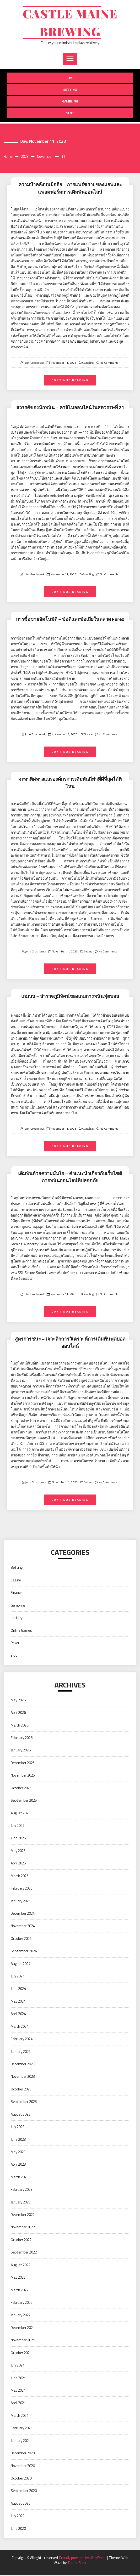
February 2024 (21, 2040)
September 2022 (24, 2253)
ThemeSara (76, 2563)
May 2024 (18, 2002)
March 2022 (19, 2291)
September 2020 (24, 2491)
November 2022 (23, 2228)
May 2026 (18, 1701)
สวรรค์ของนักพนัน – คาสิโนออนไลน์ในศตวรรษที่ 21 (70, 408)
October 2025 (21, 1789)
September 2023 (24, 2102)
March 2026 (19, 1726)
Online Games (21, 1631)
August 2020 (20, 2504)
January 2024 (21, 2052)
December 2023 (23, 2065)
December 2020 (23, 2454)
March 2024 (19, 2027)
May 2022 (18, 2278)
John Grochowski (34, 363)
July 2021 (17, 2366)
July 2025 (17, 1826)
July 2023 (17, 2127)
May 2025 (18, 1851)
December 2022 (23, 2215)
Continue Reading (70, 381)
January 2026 (21, 1751)
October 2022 (21, 2240)
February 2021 (21, 2429)
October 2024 (21, 1939)
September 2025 (24, 1801)
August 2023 (20, 2115)
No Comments (109, 363)
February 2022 (21, 2303)
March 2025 (19, 1877)
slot (70, 113)
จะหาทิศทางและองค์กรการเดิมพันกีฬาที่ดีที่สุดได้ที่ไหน (70, 783)
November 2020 (23, 2466)
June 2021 (18, 2379)
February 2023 (21, 2190)
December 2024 (23, 1914)
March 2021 (19, 2416)
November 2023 (23, 2077)
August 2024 (20, 1964)
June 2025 (18, 1839)
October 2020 (21, 2479)
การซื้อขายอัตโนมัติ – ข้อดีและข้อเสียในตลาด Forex (70, 620)
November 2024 (23, 1927)
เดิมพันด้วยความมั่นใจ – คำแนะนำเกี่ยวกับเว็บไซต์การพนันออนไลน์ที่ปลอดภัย (70, 1178)
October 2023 (21, 2090)
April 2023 (18, 2165)
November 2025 (23, 1776)
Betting (70, 90)
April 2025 (18, 1864)
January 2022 (21, 2316)
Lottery (16, 1618)
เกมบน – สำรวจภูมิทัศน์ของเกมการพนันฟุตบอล (70, 997)
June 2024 (18, 1989)
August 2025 (20, 1814)
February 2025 (21, 1889)
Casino (16, 1581)
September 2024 (24, 1952)
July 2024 (17, 1977)
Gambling (70, 101)
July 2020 (17, 2516)
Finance (87, 735)
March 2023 (19, 2178)
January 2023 (21, 2203)
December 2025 (23, 1763)
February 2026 (21, 1738)
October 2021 (21, 2353)
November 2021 (23, 2341)
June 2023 (18, 2140)
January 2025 (21, 1901)
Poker (15, 1644)
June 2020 (18, 2529)
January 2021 (21, 2441)
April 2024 (18, 2014)
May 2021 (18, 2391)
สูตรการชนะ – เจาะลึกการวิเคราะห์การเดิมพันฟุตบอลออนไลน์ (70, 1343)
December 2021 (23, 2328)
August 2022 (20, 2266)
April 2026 (18, 1713)
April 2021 (18, 2403)
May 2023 (18, 2153)
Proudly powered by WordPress (83, 2558)
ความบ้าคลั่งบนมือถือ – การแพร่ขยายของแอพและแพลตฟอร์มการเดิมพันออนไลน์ (70, 188)
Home (70, 78)
